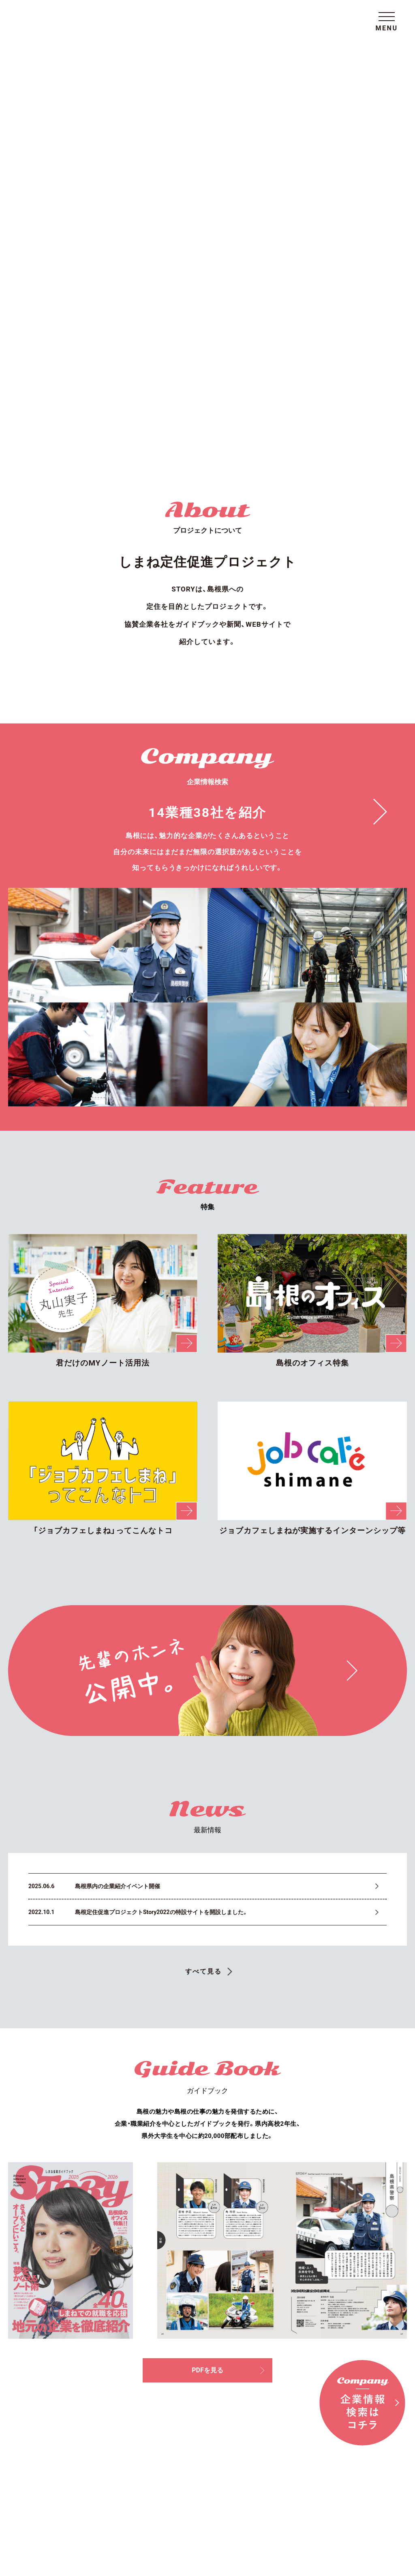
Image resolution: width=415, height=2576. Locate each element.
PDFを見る (233, 1973)
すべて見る (203, 1568)
